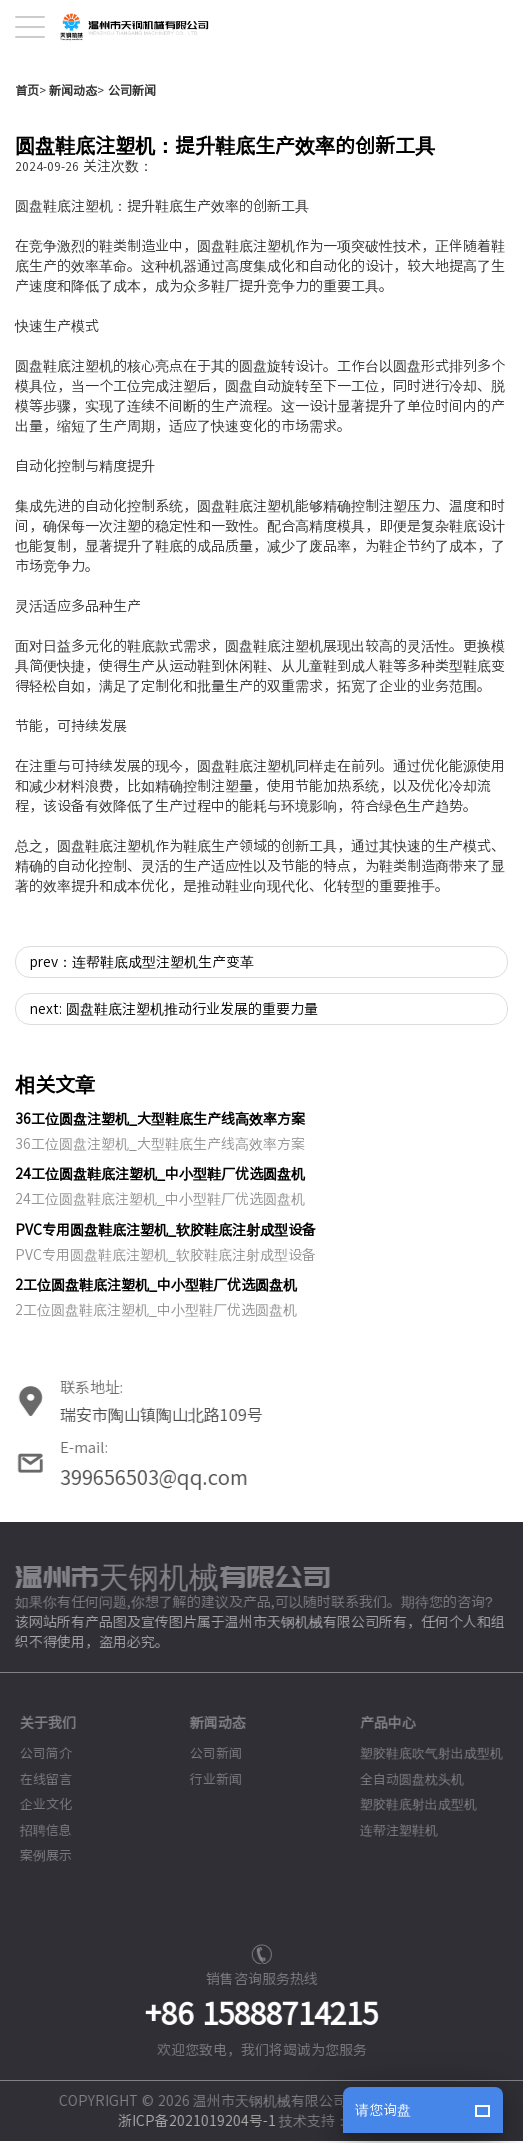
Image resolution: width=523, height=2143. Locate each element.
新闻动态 (73, 175)
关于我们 (38, 1808)
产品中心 (378, 1808)
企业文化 (36, 1889)
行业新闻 (206, 1864)
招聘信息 (36, 1915)
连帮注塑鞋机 (389, 1915)
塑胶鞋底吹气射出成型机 (421, 1838)
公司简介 (36, 1838)
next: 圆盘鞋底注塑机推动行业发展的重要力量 (174, 1094)
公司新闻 (132, 175)
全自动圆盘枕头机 (402, 1864)
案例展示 (36, 1940)
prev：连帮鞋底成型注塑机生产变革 (142, 1047)
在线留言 (36, 1864)
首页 (27, 175)
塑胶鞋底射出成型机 (408, 1889)
